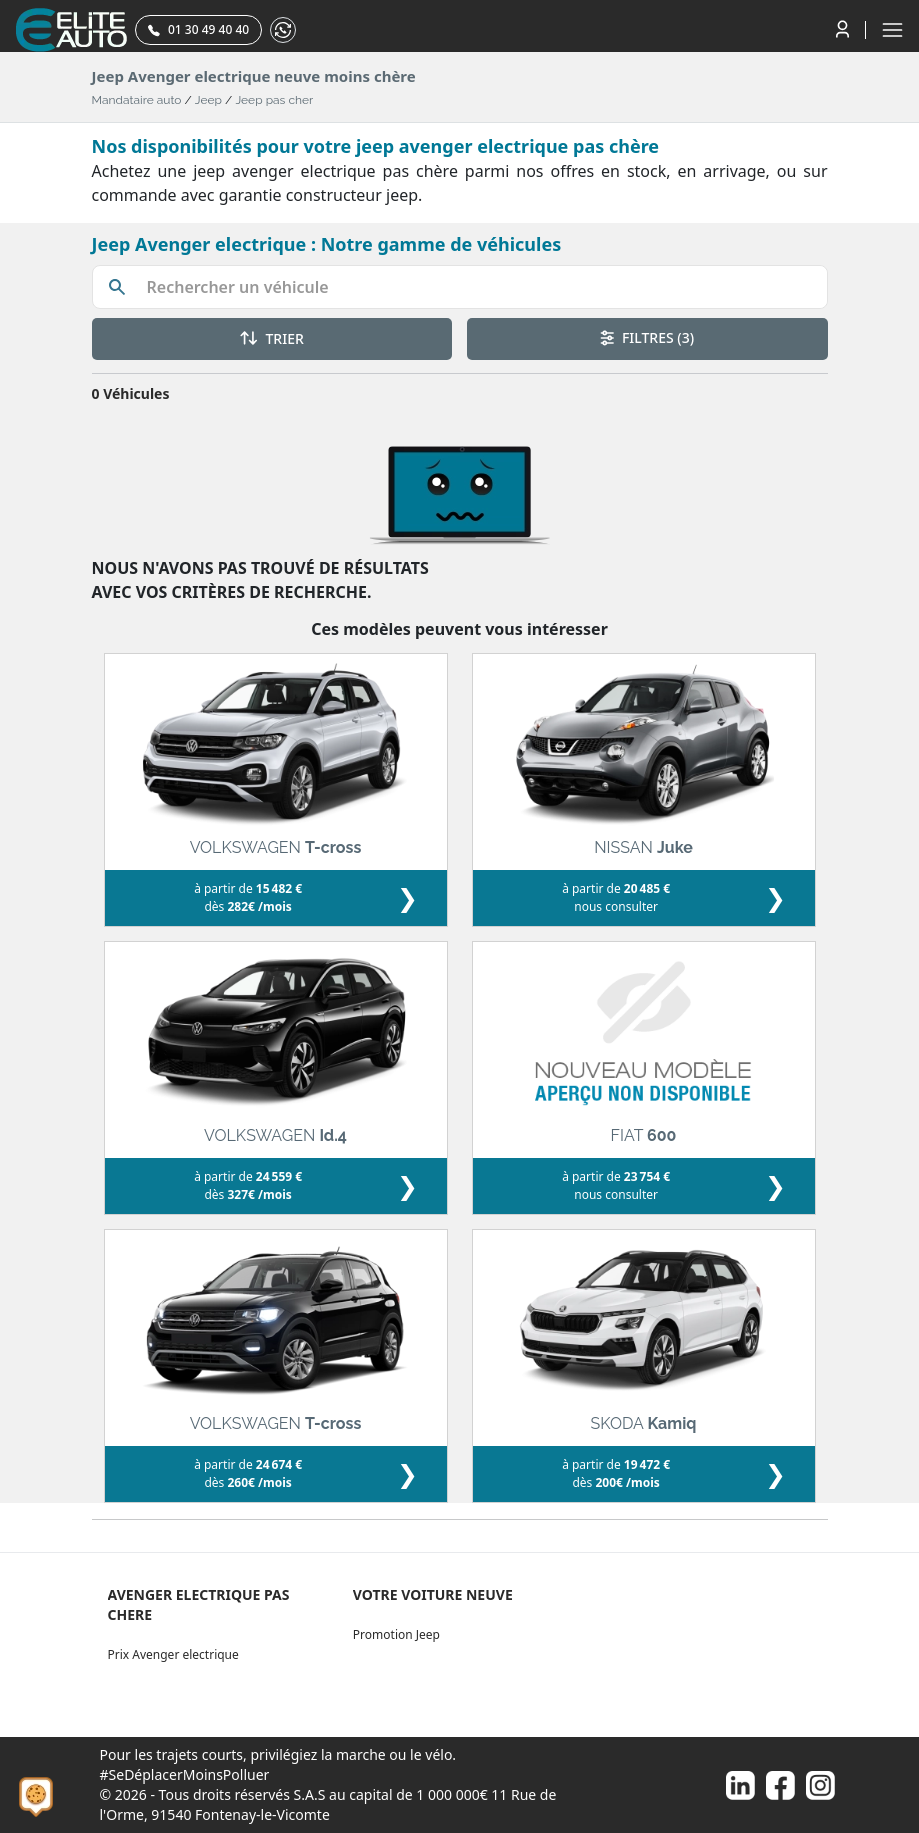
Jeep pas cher (274, 100)
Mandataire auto (137, 100)
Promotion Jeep (396, 1634)
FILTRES (647, 337)
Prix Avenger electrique (173, 1654)
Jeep (208, 100)
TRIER (272, 338)
